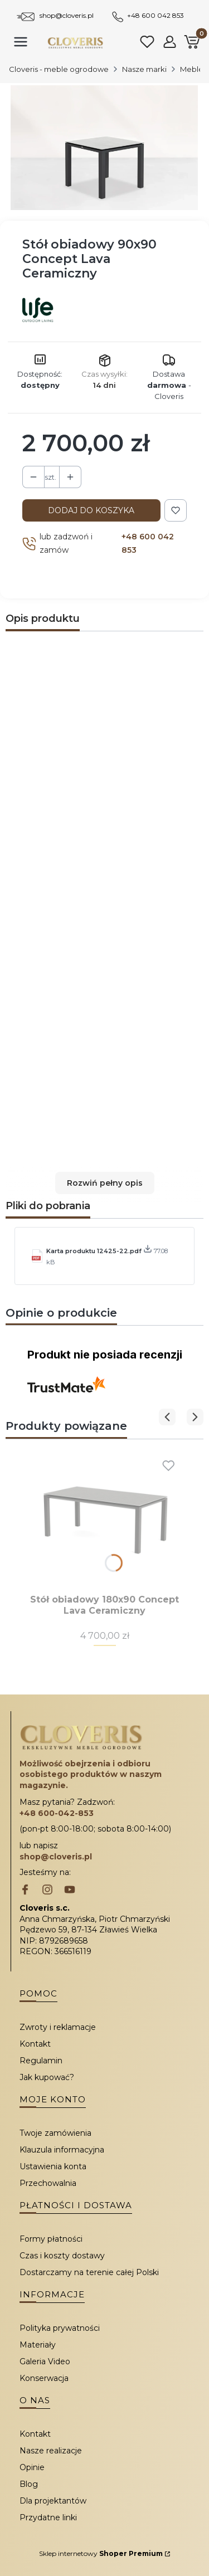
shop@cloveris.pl (67, 15)
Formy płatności (51, 2239)
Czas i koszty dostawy (62, 2256)
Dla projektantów (53, 2501)
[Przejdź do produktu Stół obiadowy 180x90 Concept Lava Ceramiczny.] (104, 1518)
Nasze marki (144, 69)
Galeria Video (45, 2361)
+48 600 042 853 (155, 15)
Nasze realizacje (51, 2451)
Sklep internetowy (101, 2553)
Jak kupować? (47, 2077)
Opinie (32, 2467)
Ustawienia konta (53, 2166)
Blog (29, 2484)
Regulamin (41, 2061)
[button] (104, 1182)
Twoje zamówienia (55, 2133)
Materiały (38, 2345)
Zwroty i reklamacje (58, 2027)
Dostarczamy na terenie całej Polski (89, 2272)
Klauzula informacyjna (62, 2150)
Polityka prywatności (60, 2328)
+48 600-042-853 (57, 1813)
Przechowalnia (48, 2183)
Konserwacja (44, 2378)
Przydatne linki (48, 2517)
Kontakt (35, 2044)
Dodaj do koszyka (91, 510)
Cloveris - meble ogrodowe (59, 69)
